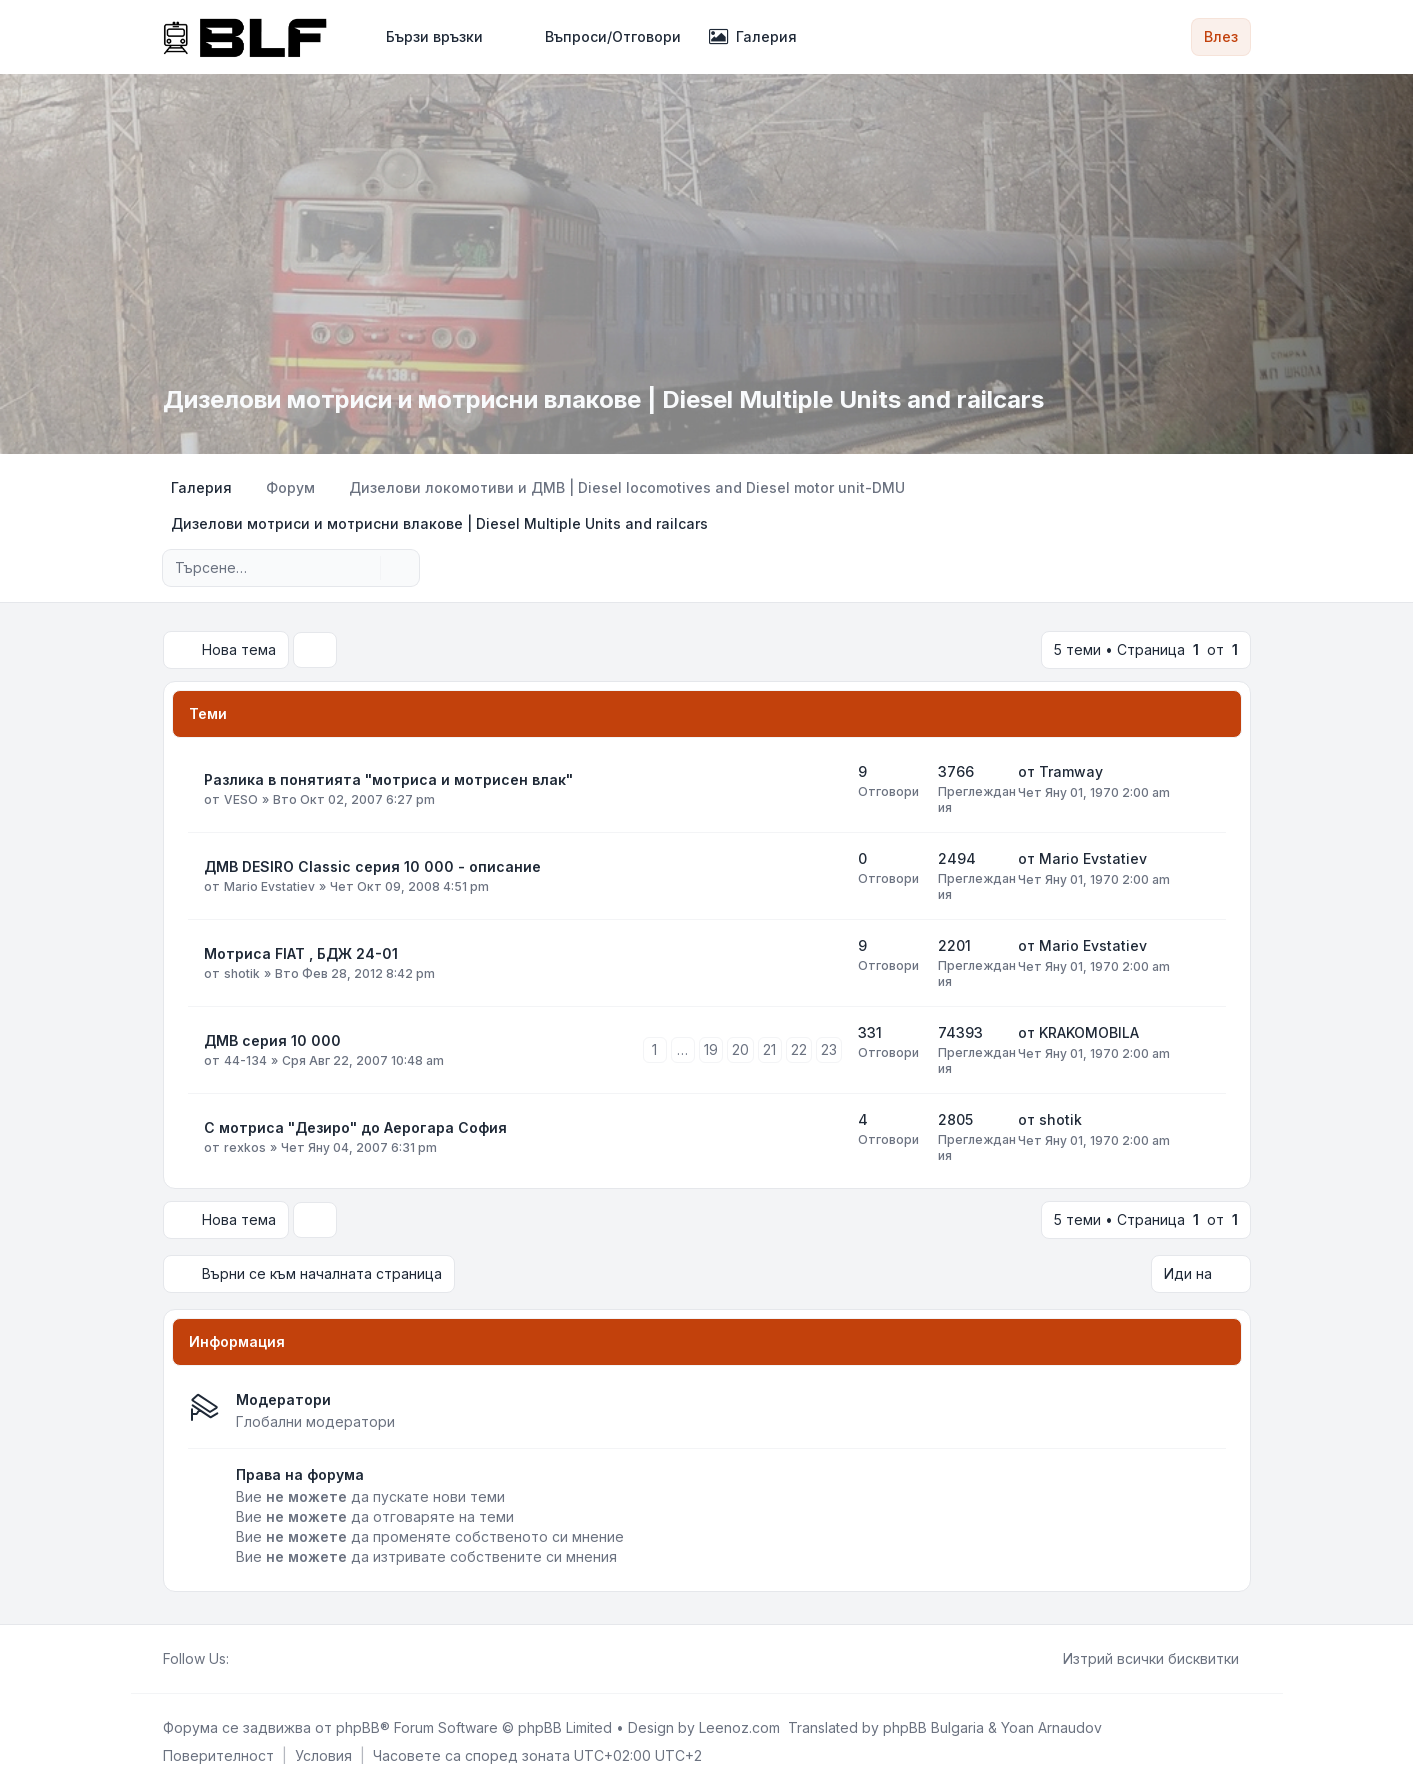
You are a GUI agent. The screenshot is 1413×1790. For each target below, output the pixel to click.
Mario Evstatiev (269, 886)
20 (740, 1049)
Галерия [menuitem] (753, 37)
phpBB (358, 1727)
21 (769, 1049)
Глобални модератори (315, 1421)
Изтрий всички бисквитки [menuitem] (1138, 1659)
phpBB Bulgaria (933, 1727)
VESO (241, 799)
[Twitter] (257, 1659)
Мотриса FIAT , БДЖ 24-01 (301, 953)
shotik (242, 973)
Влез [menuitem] (1221, 36)
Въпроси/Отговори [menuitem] (600, 37)
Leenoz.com (739, 1727)
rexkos (245, 1147)
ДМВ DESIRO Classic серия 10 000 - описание (372, 866)
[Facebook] (241, 1659)
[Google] (289, 1659)
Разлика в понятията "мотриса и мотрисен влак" (388, 779)
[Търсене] (363, 568)
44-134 (245, 1060)
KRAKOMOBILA (1089, 1032)
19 (711, 1049)
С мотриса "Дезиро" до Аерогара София (355, 1127)
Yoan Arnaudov (1051, 1727)
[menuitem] (425, 37)
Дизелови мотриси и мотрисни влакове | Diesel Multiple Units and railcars (603, 399)
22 (799, 1049)
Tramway (1071, 771)
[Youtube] (273, 1659)
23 (829, 1049)
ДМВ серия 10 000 (272, 1040)
